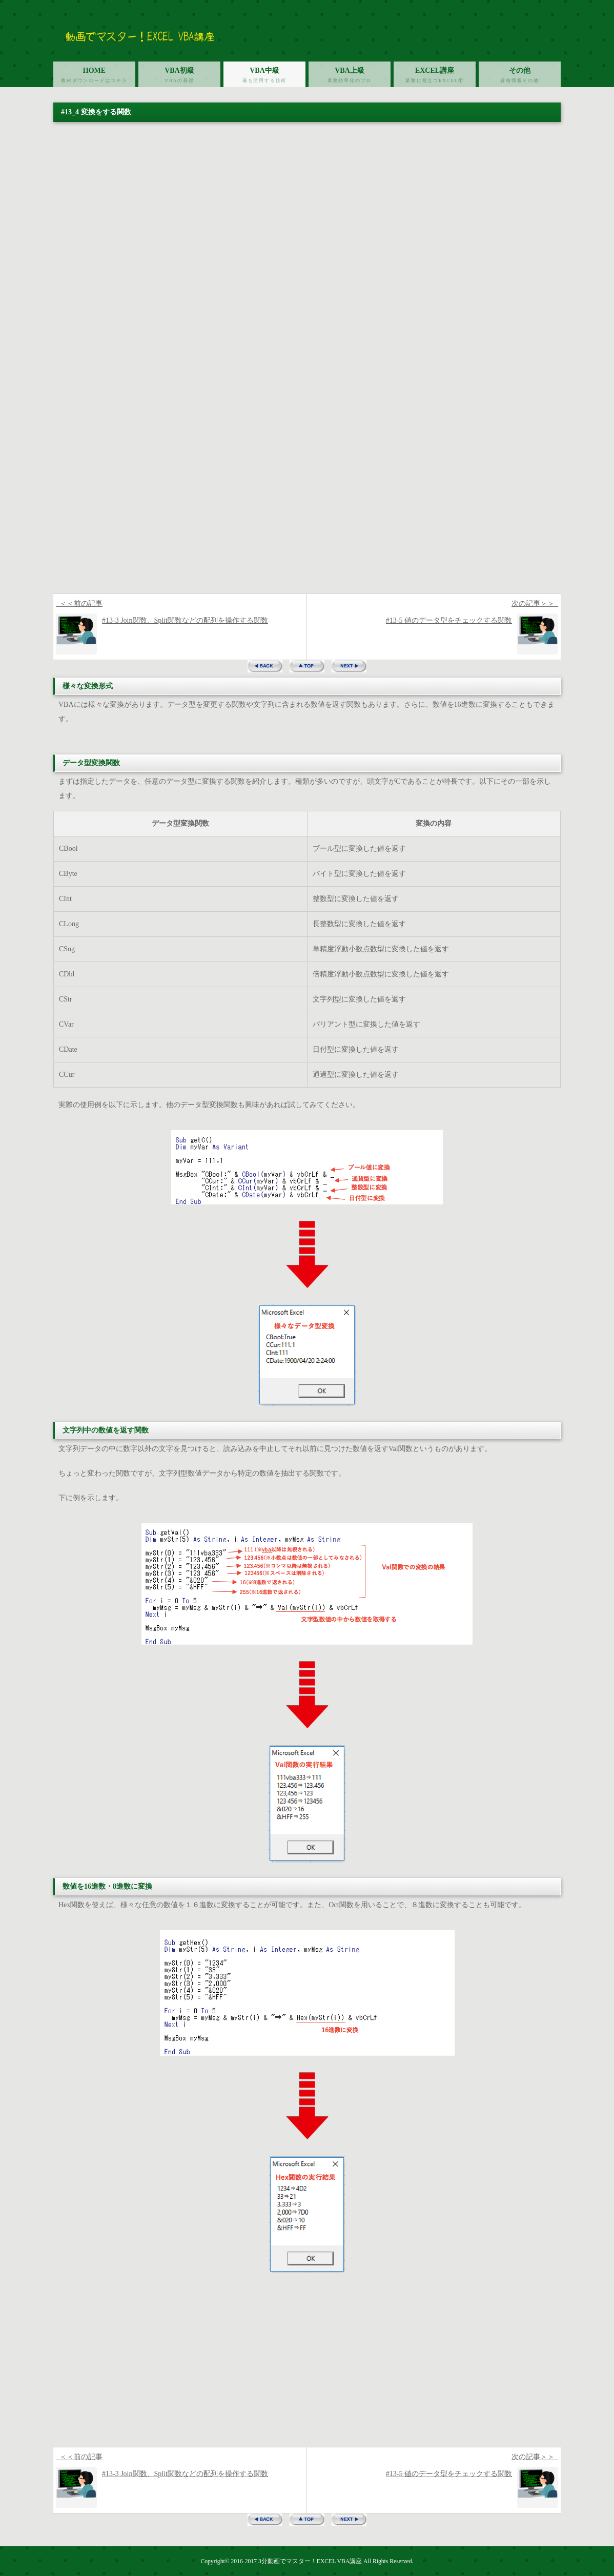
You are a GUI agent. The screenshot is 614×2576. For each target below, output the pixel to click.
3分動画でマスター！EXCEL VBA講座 (310, 2561)
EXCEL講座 (435, 77)
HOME (94, 77)
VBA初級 (179, 77)
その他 (520, 77)
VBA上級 (350, 77)
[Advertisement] (307, 516)
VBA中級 (264, 77)
